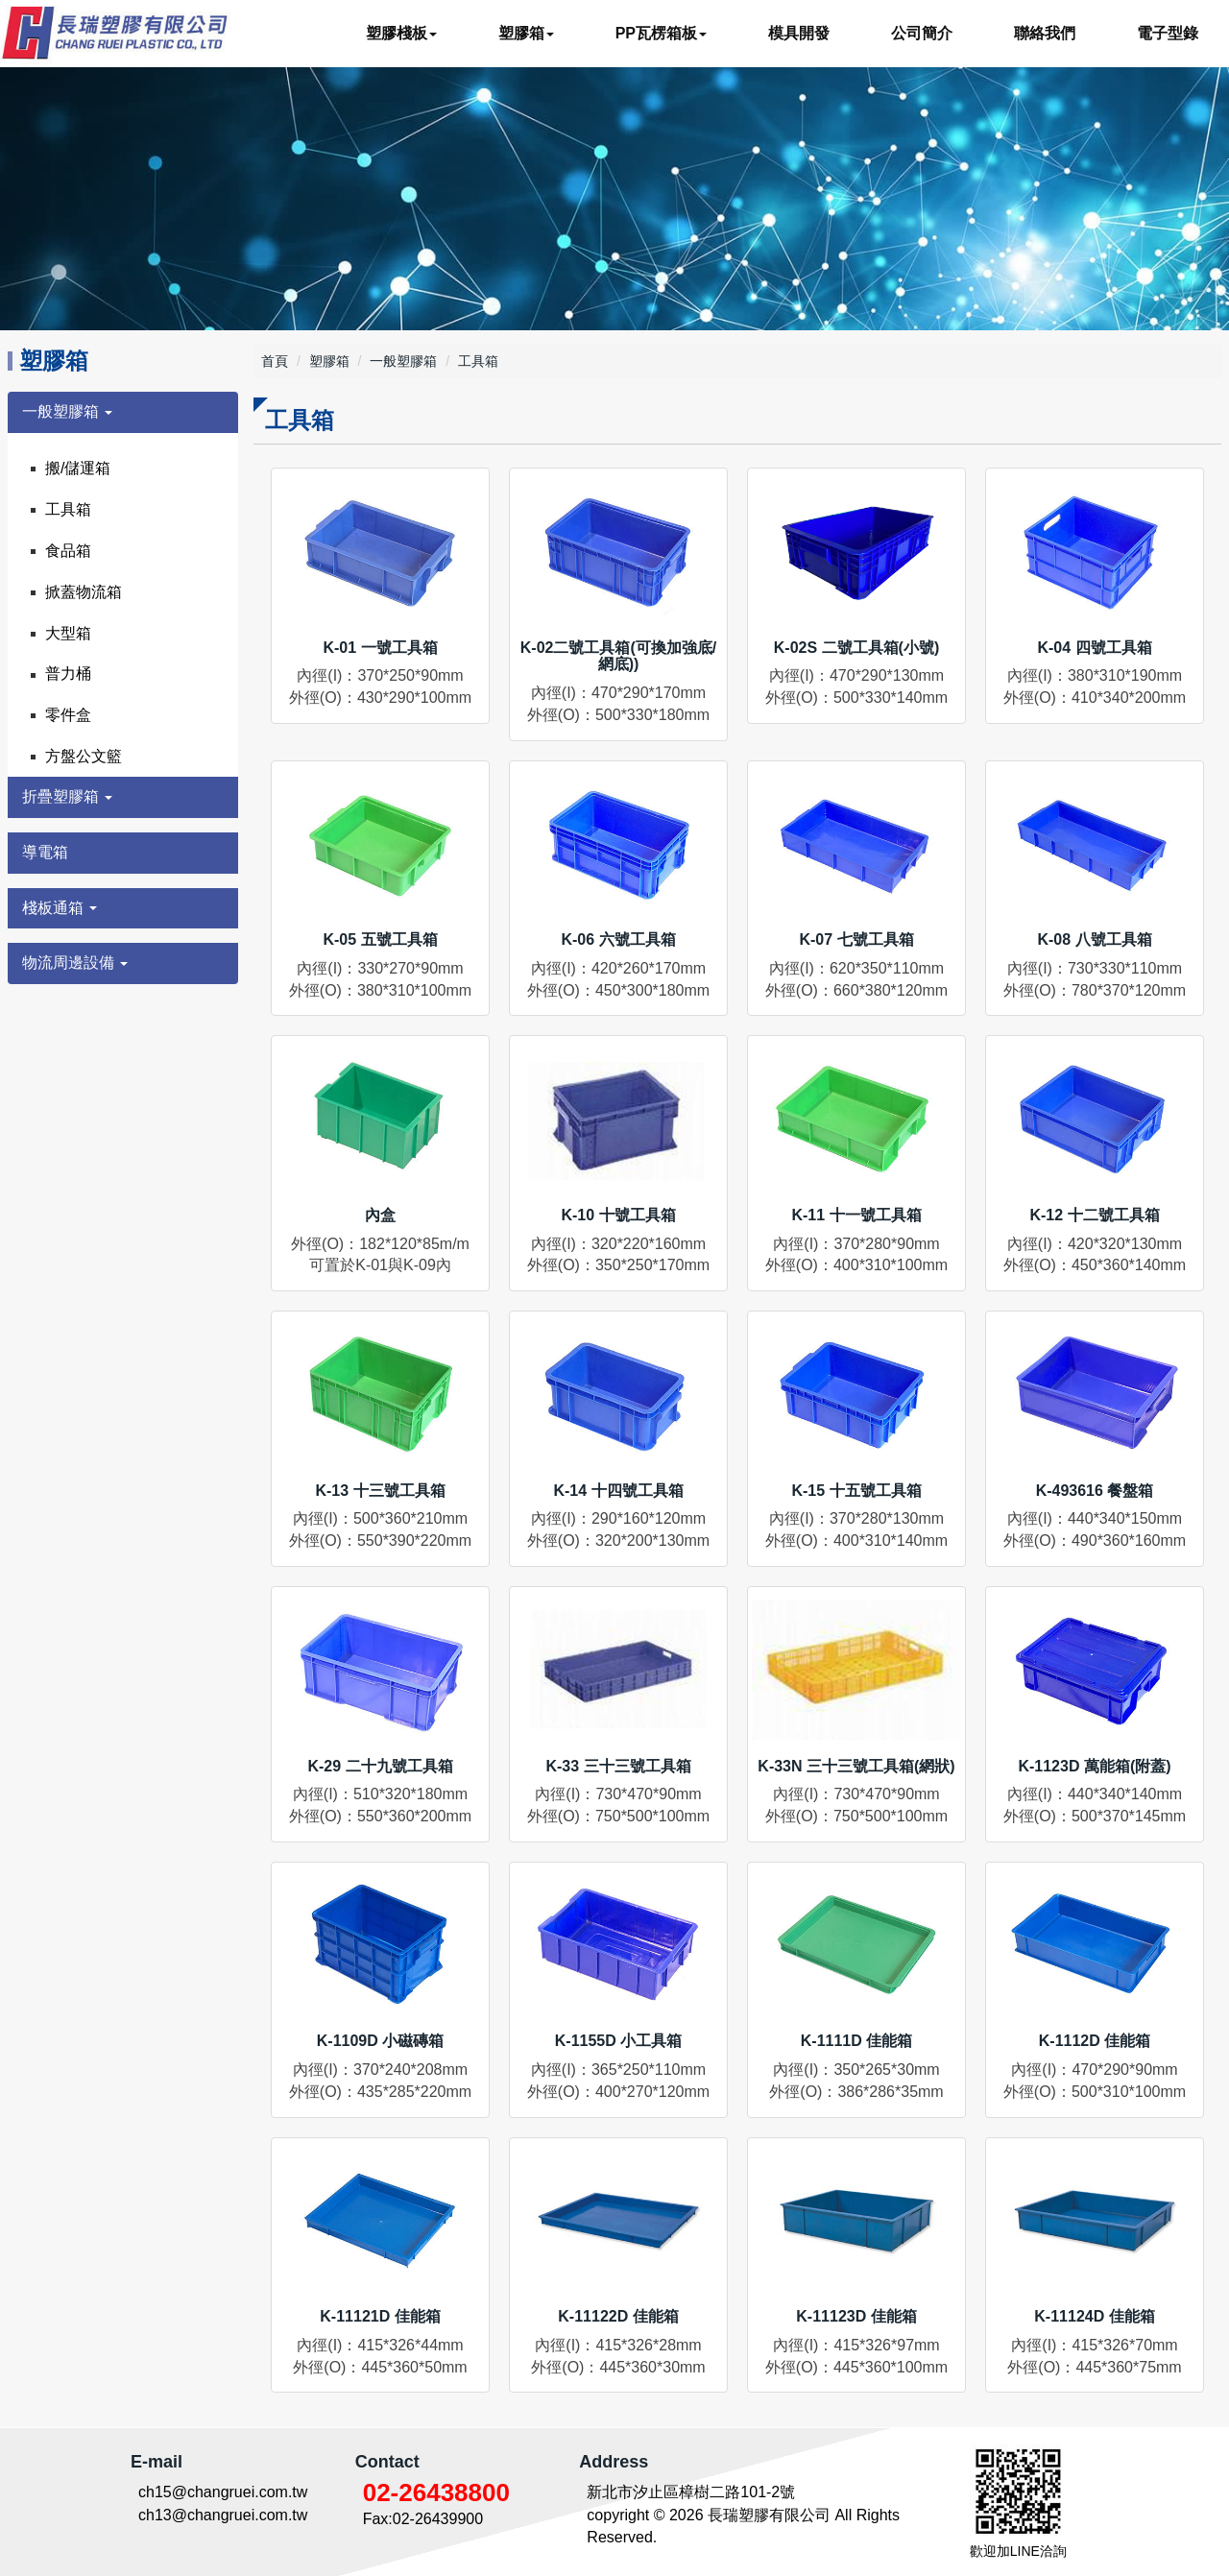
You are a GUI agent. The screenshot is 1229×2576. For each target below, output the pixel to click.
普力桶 (68, 673)
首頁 (274, 361)
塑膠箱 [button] (526, 33)
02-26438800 (436, 2492)
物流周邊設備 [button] (75, 962)
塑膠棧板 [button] (401, 33)
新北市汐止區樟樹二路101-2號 (691, 2492)
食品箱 (68, 550)
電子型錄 (1167, 33)
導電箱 (45, 852)
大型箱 (68, 633)
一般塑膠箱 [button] (67, 411)
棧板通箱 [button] (59, 908)
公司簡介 (921, 33)
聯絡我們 (1044, 33)
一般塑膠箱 (403, 361)
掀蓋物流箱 (83, 592)
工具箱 (68, 509)
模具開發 (799, 33)
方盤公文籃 (83, 756)
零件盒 (68, 715)
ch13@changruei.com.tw (222, 2515)
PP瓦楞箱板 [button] (661, 33)
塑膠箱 (329, 361)
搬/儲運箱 (77, 468)
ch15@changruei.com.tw (222, 2492)
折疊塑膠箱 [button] (67, 796)
